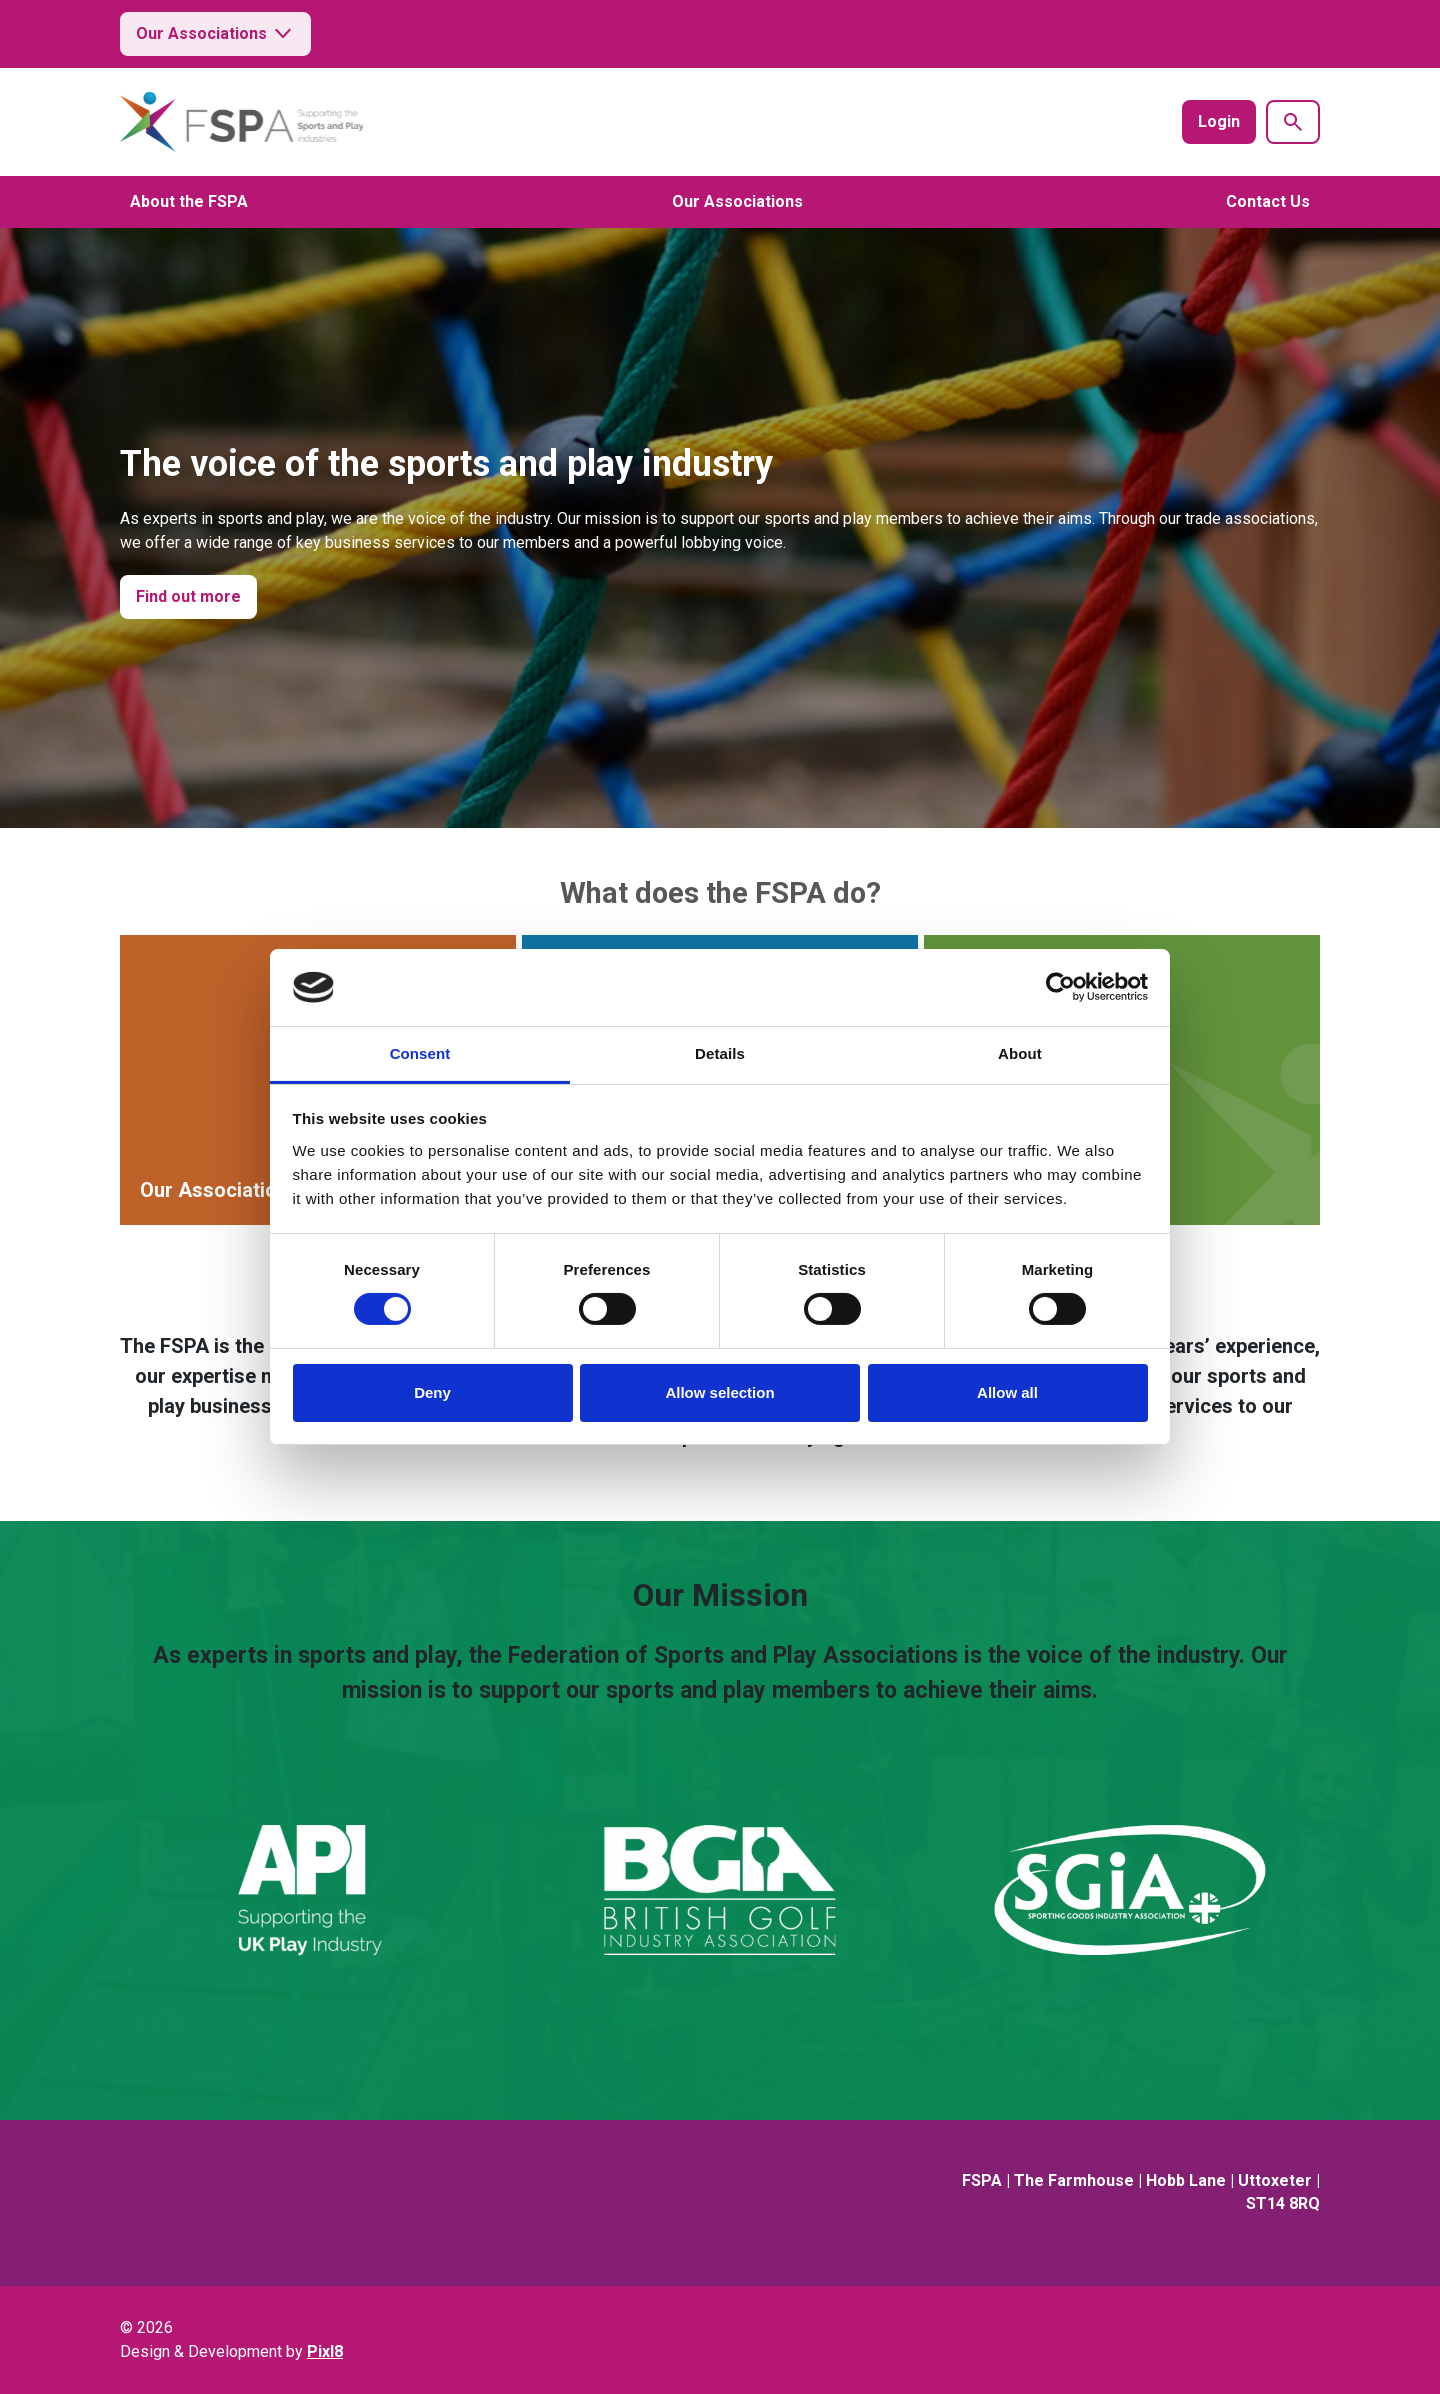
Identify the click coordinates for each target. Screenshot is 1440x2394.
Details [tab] (720, 1053)
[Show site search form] (1293, 122)
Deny (432, 1392)
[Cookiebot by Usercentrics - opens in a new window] (1060, 987)
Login (1219, 121)
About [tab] (1020, 1053)
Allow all (1007, 1392)
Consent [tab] (420, 1053)
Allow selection (719, 1392)
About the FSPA (189, 201)
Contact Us (1268, 201)
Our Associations (215, 34)
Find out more (188, 596)
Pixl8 (325, 2351)
